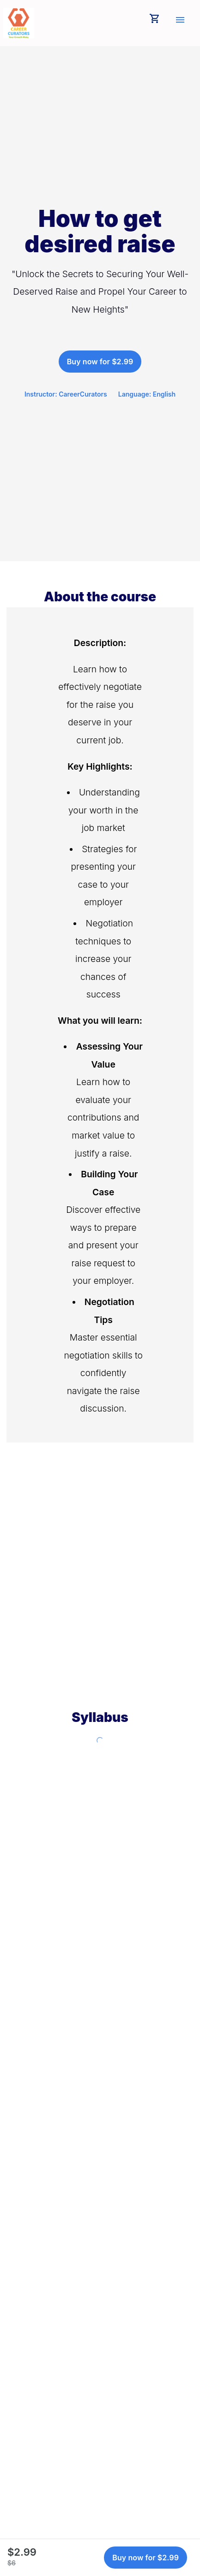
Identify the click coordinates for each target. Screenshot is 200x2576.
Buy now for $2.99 (100, 361)
